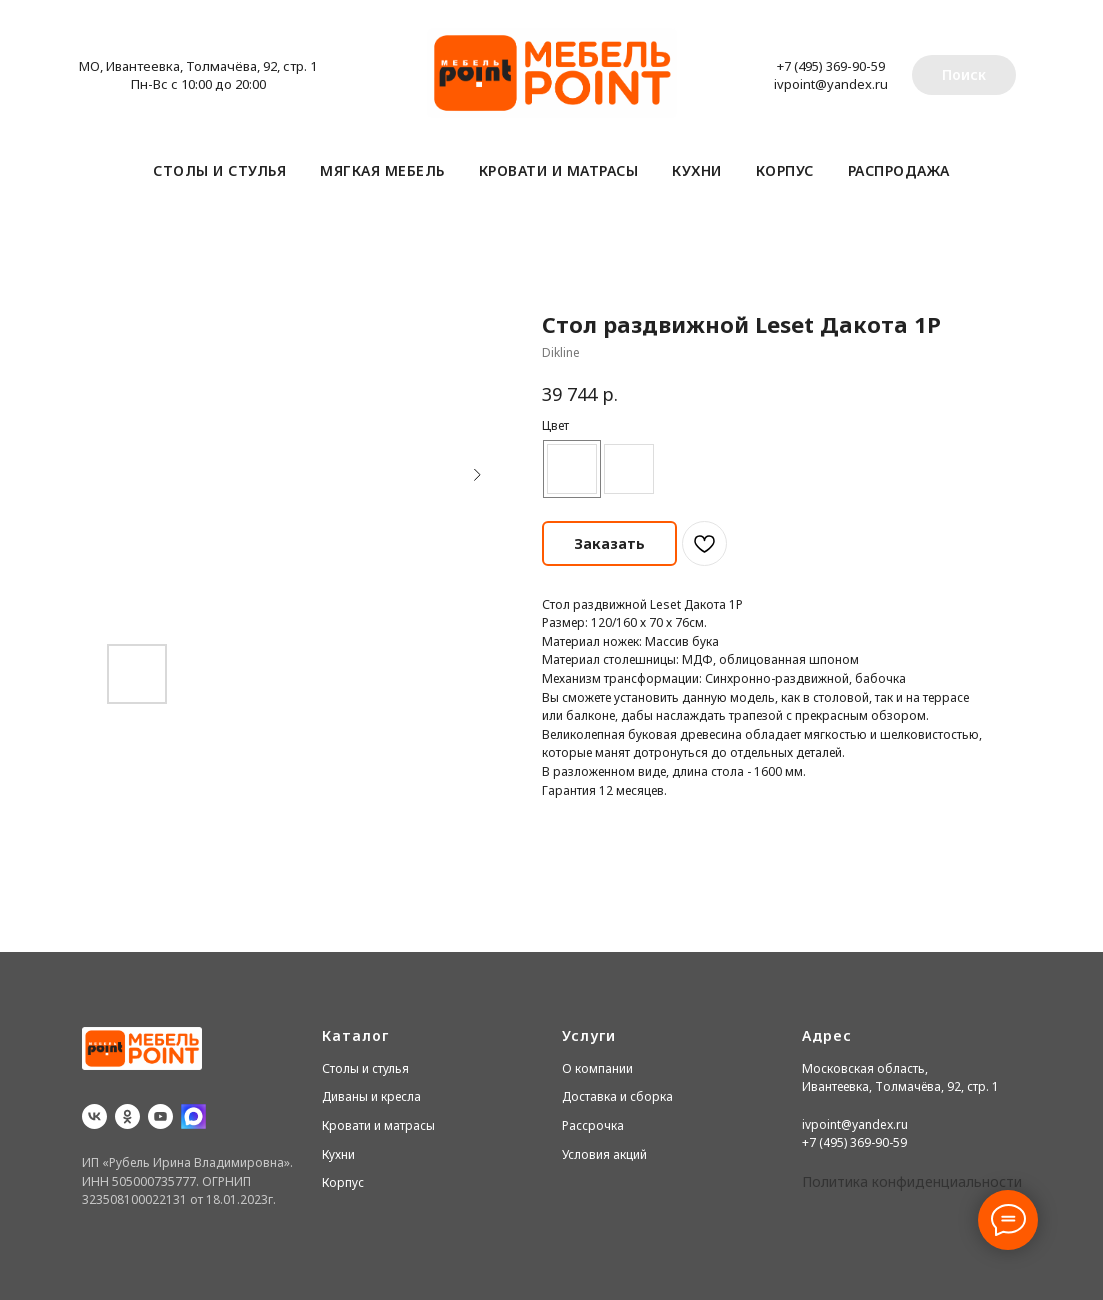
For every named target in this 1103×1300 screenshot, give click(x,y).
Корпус (785, 170)
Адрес (827, 1035)
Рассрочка (593, 1125)
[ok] (127, 1116)
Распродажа (899, 170)
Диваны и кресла (371, 1096)
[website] (193, 1116)
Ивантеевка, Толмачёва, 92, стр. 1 (900, 1086)
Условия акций (604, 1154)
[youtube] (160, 1116)
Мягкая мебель (382, 170)
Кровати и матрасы (559, 170)
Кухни (697, 170)
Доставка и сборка (617, 1096)
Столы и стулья (219, 170)
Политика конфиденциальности (912, 1181)
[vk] (94, 1116)
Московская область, (865, 1068)
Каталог (355, 1035)
